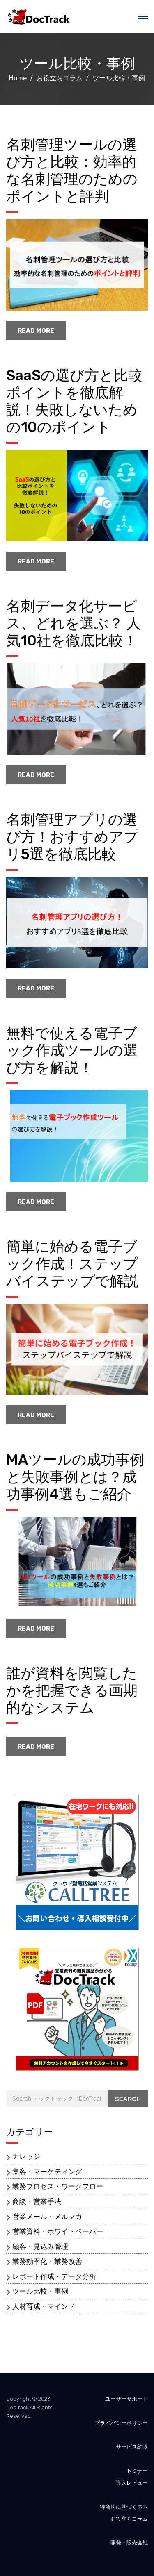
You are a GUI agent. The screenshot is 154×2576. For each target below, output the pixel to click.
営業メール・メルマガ (47, 2217)
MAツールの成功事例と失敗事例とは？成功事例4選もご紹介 (75, 1477)
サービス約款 (132, 2447)
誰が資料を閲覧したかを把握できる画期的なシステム (72, 1690)
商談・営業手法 (36, 2201)
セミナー (137, 2471)
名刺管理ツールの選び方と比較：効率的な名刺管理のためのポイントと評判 (72, 170)
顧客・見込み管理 (40, 2246)
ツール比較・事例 (40, 2291)
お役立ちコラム (129, 2519)
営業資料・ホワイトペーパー (57, 2231)
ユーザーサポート (126, 2399)
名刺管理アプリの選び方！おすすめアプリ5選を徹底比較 (72, 837)
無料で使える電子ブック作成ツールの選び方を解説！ (72, 1050)
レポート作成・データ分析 (54, 2276)
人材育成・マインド (43, 2306)
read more (36, 330)
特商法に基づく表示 (124, 2507)
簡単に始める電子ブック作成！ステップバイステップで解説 (72, 1264)
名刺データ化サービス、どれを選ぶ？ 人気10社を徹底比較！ (73, 623)
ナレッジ (26, 2156)
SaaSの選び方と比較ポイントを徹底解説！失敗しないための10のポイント (74, 401)
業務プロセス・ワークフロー (57, 2186)
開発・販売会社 (129, 2543)
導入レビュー (132, 2483)
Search (128, 2098)
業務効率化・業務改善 (47, 2261)
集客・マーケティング (47, 2171)
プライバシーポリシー (121, 2423)
